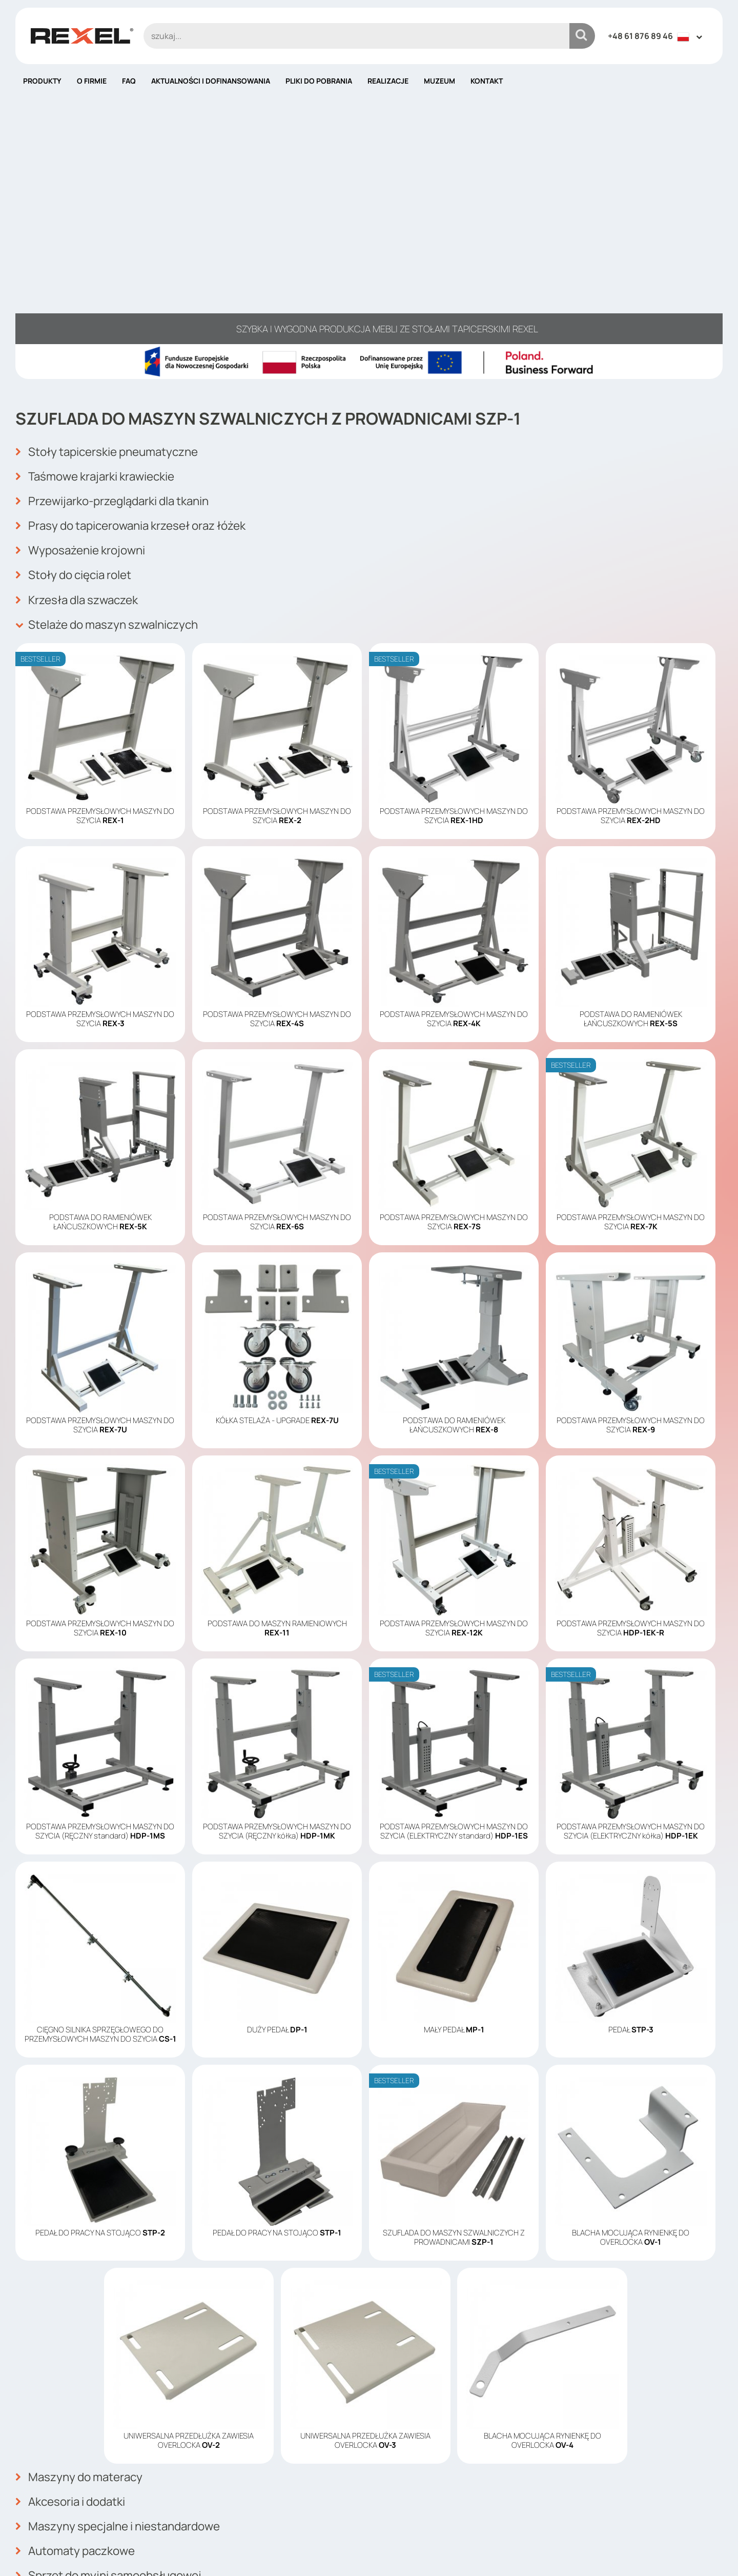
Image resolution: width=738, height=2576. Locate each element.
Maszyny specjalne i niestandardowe (126, 2259)
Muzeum (439, 81)
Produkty (42, 81)
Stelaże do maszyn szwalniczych (114, 363)
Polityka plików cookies (422, 2478)
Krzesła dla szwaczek (81, 341)
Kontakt (486, 81)
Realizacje (387, 81)
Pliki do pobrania (318, 81)
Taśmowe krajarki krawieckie (101, 228)
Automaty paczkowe (79, 2281)
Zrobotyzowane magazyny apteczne (124, 2327)
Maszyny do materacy (83, 2214)
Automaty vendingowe (85, 2349)
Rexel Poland (99, 2551)
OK (708, 2455)
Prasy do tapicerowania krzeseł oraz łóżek (140, 273)
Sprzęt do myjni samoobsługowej (115, 2304)
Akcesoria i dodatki (75, 2236)
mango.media (702, 2551)
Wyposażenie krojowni (85, 296)
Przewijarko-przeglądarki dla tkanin (120, 251)
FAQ (129, 81)
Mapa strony (401, 2509)
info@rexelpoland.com (244, 2497)
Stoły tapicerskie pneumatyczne (114, 205)
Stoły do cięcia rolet (78, 318)
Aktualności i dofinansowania (210, 81)
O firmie (92, 81)
